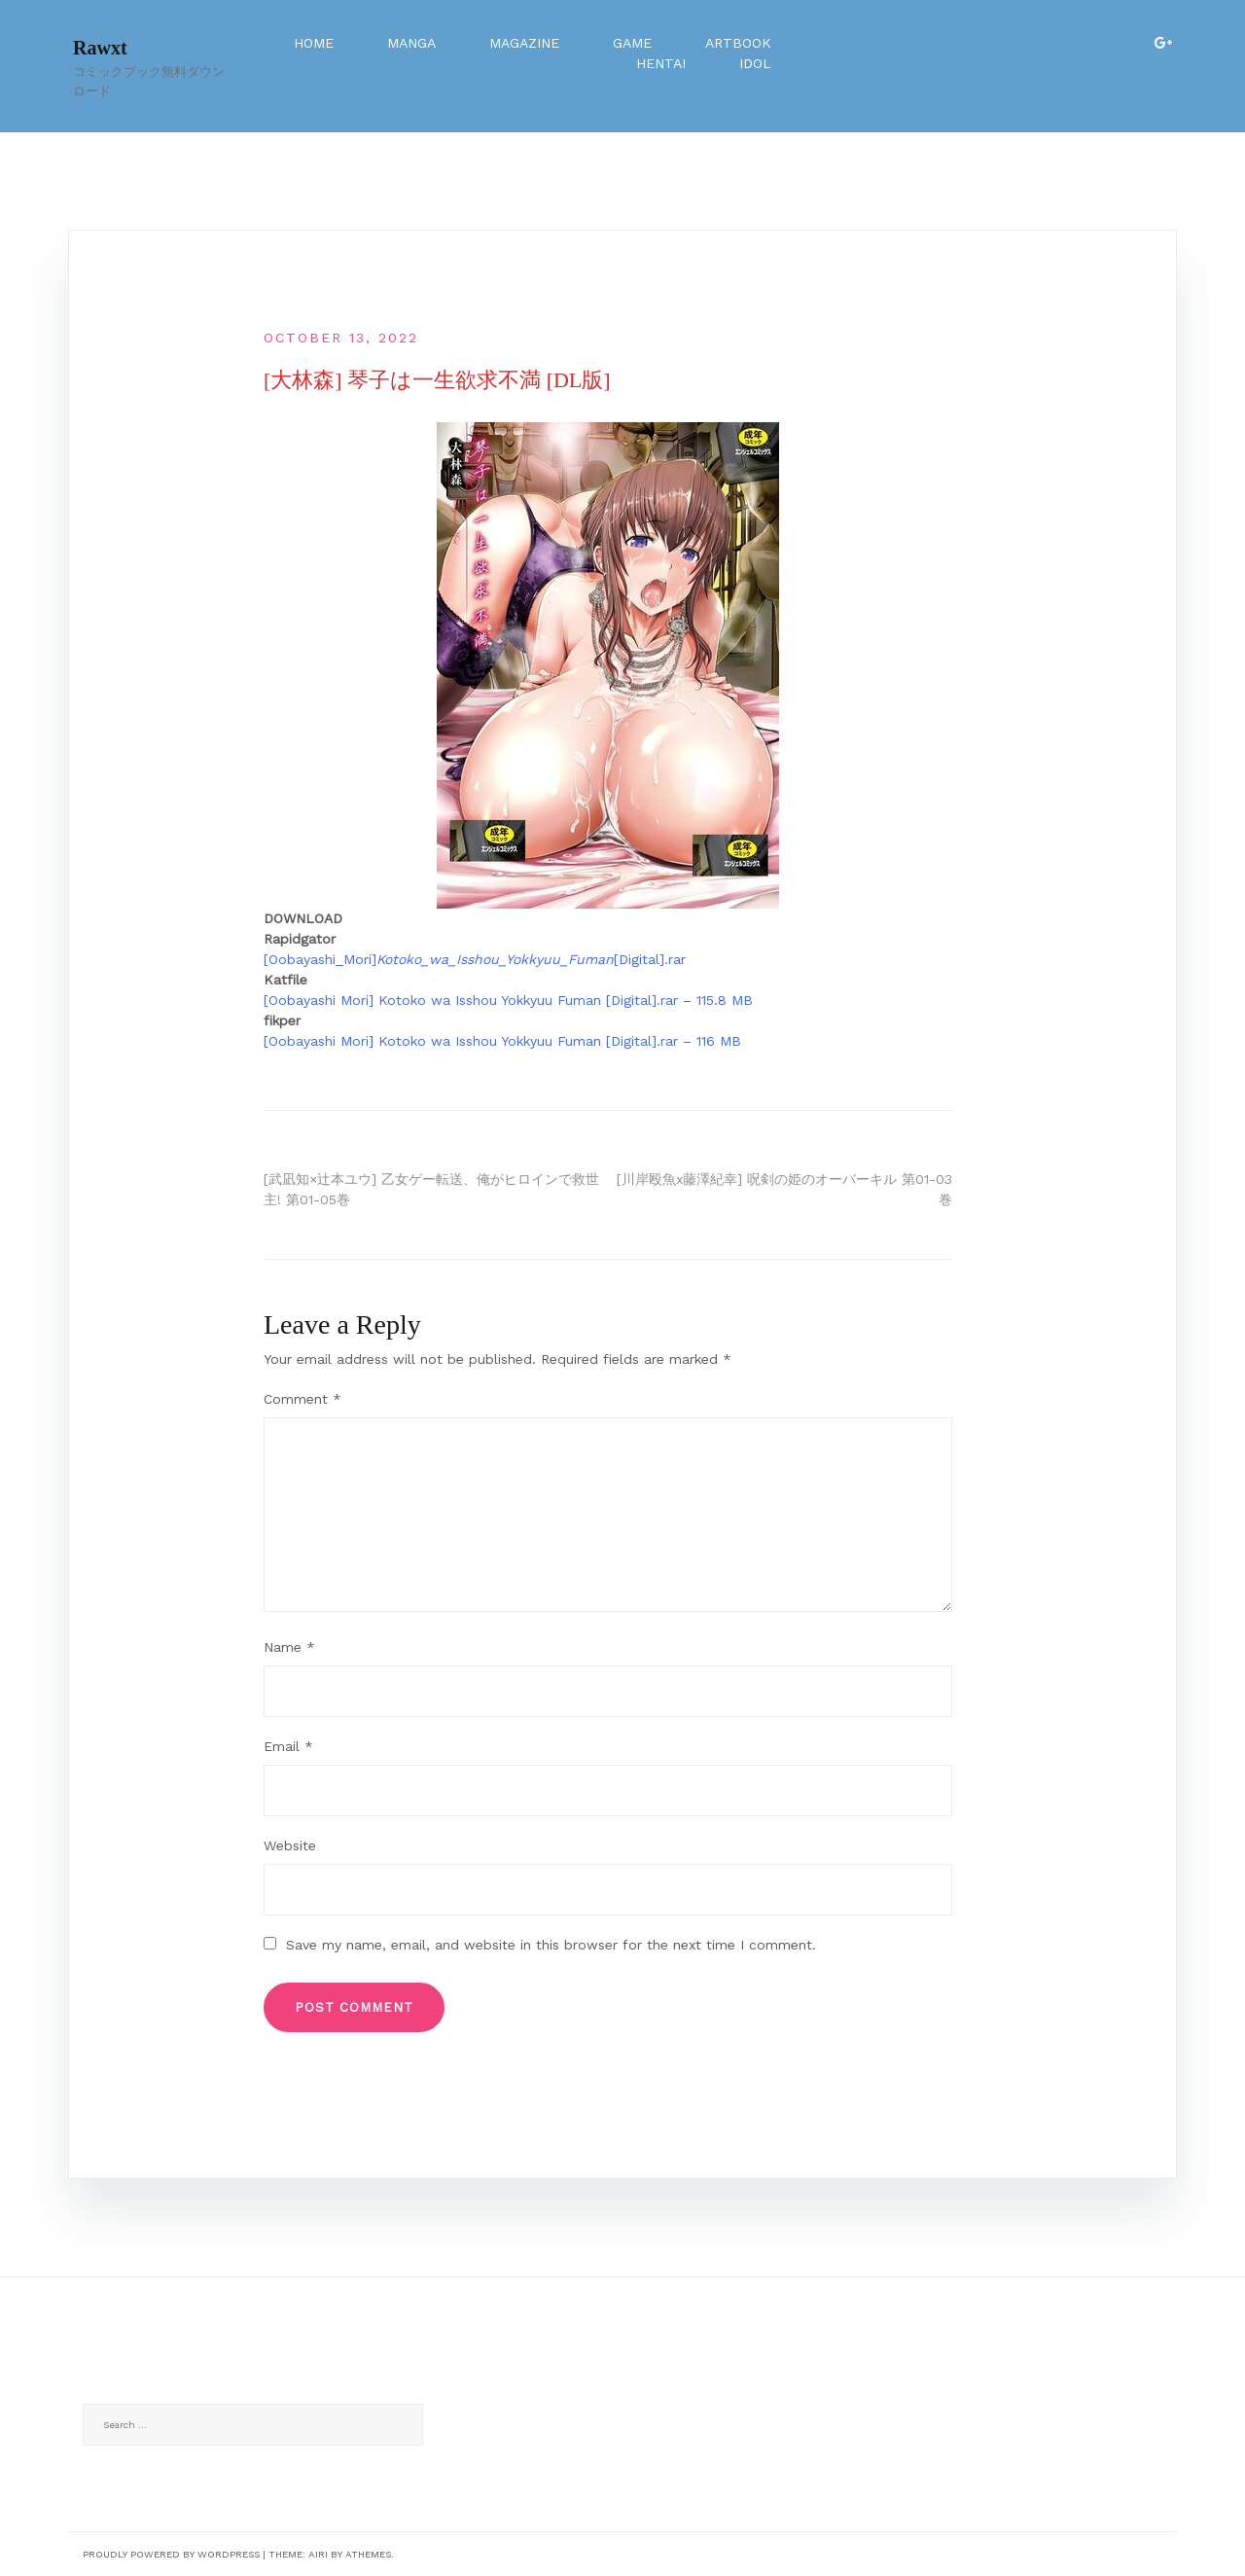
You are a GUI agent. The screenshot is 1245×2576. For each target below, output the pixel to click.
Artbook (738, 43)
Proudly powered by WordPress (171, 2554)
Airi (318, 2554)
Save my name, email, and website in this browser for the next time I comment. (551, 1944)
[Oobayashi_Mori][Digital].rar (475, 959)
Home (314, 43)
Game (632, 43)
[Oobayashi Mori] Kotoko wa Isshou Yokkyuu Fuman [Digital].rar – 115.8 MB (508, 1000)
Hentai (661, 63)
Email (288, 1746)
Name (289, 1647)
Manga (411, 43)
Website (290, 1845)
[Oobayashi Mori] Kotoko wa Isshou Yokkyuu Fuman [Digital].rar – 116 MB (502, 1041)
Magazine (524, 43)
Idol (755, 63)
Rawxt (100, 47)
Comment (302, 1399)
